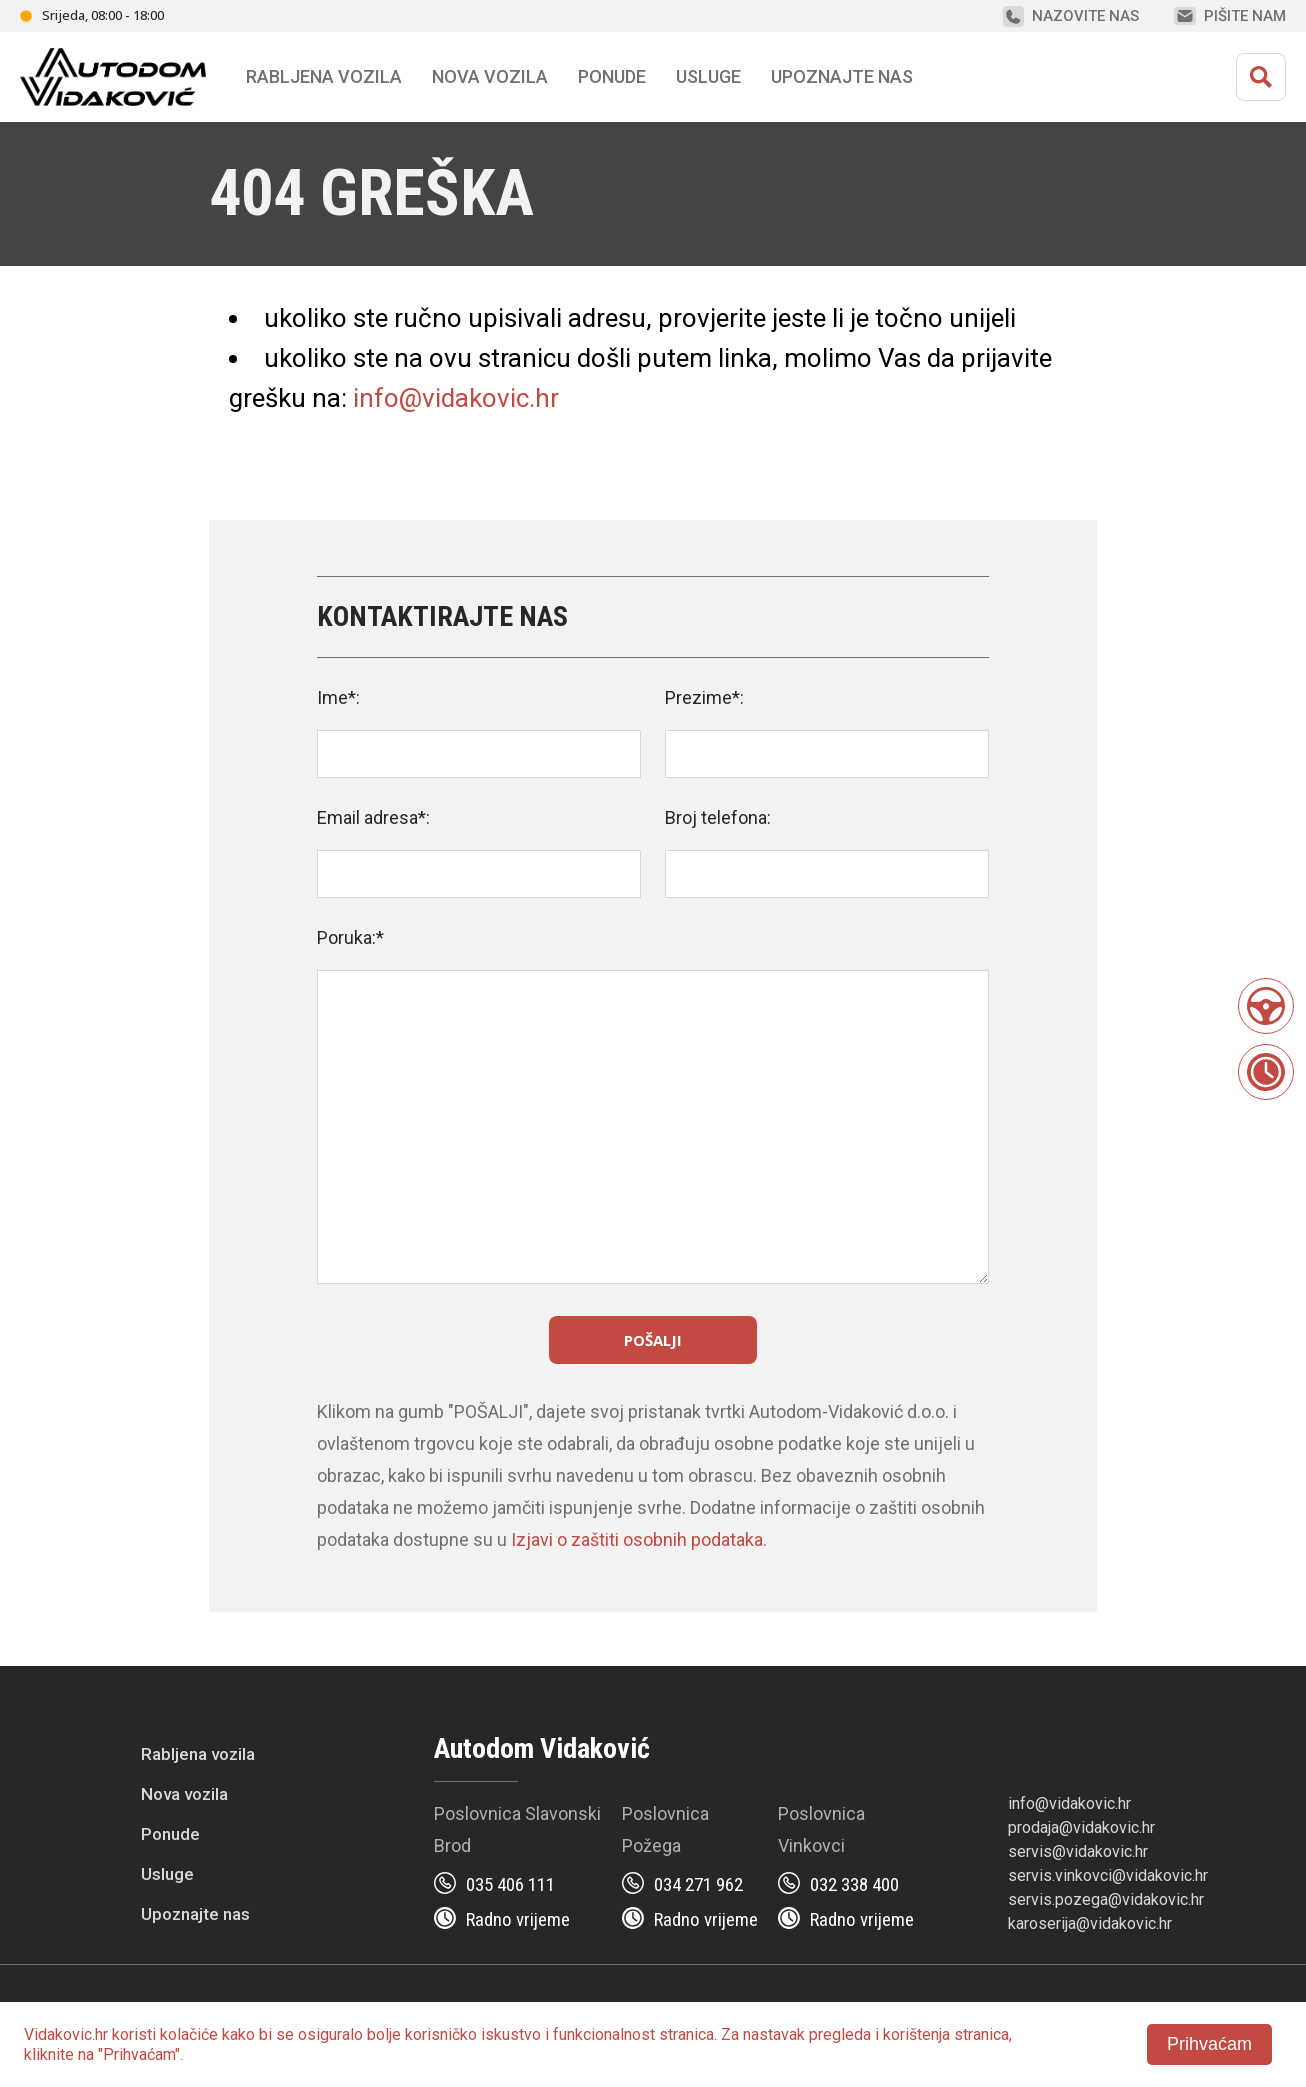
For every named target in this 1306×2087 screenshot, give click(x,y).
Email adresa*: (373, 817)
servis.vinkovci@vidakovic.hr (1108, 1875)
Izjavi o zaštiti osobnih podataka (637, 1539)
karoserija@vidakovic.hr (1090, 1923)
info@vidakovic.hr (456, 398)
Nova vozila (490, 76)
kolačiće (189, 2034)
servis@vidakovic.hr (1078, 1851)
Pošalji (653, 1340)
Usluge (708, 76)
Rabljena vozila (198, 1754)
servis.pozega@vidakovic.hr (1106, 1899)
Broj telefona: (718, 817)
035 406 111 (510, 1884)
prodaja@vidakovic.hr (1081, 1827)
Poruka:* (350, 937)
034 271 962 (698, 1884)
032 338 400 (854, 1884)
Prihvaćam (1209, 2044)
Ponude (170, 1834)
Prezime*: (704, 697)
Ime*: (338, 697)
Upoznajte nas (195, 1914)
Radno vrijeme (518, 1919)
